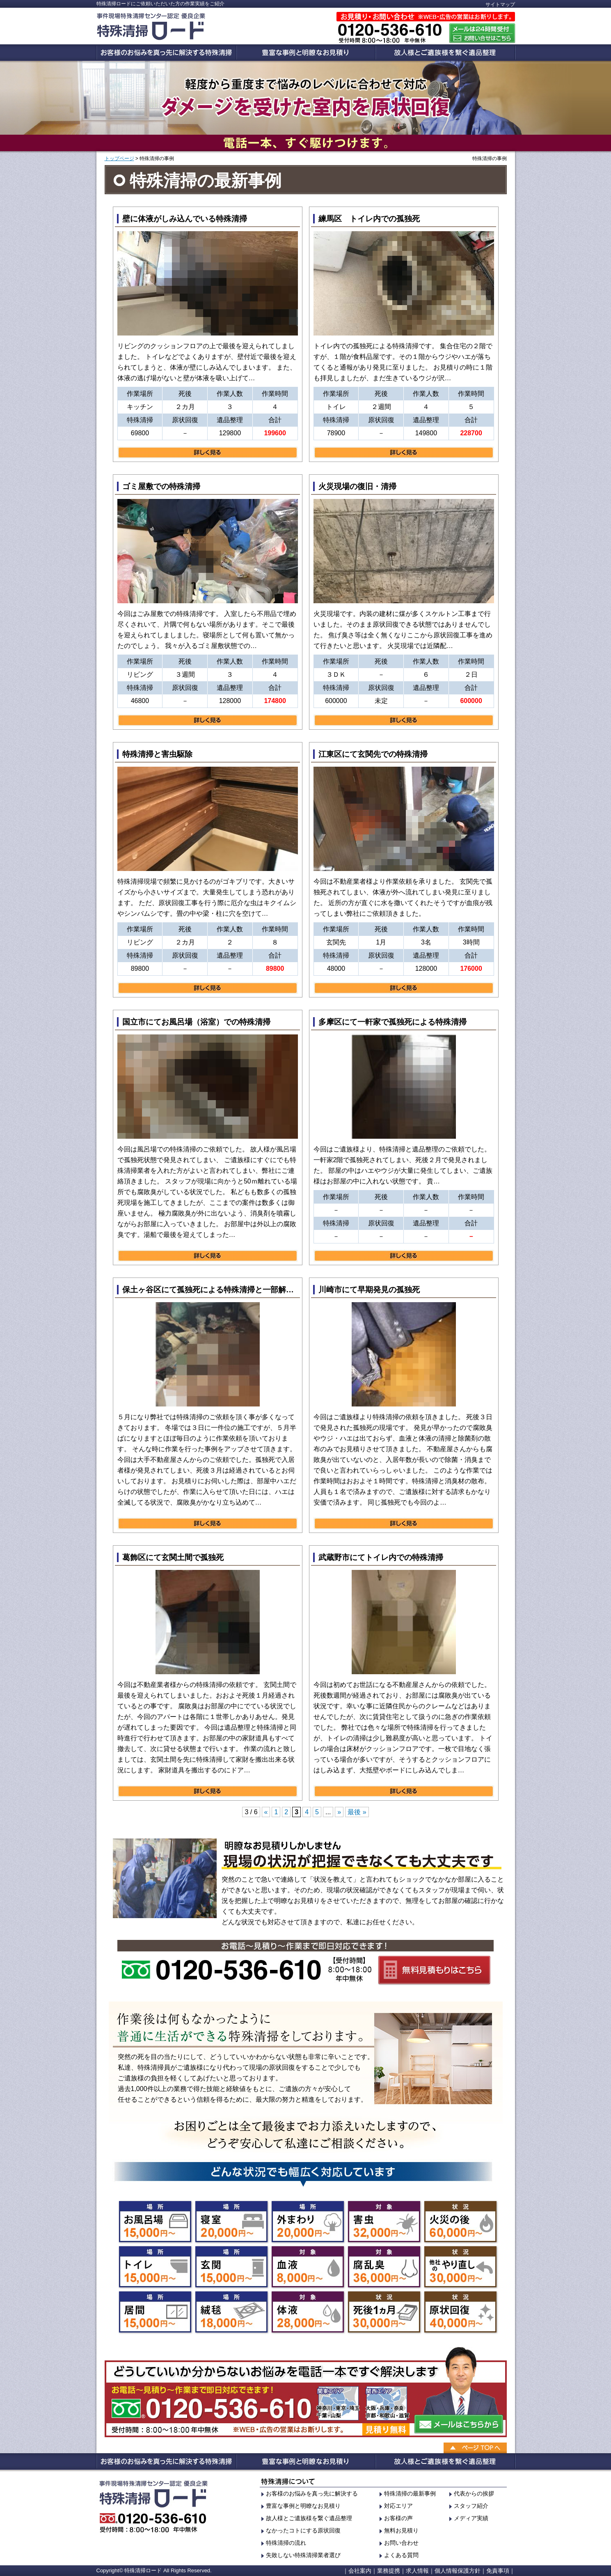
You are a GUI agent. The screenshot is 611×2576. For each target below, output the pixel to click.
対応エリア (398, 2505)
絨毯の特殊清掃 (231, 2311)
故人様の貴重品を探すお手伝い (445, 52)
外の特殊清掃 (308, 2221)
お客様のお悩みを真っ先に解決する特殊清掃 (166, 52)
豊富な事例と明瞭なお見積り (306, 52)
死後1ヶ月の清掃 (384, 2311)
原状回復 (460, 2311)
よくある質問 (401, 2555)
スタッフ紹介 (471, 2505)
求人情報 (417, 2570)
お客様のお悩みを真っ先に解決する (312, 2493)
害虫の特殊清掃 (384, 2221)
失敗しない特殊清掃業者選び (303, 2555)
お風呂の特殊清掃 (155, 2221)
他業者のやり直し (460, 2266)
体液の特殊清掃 (308, 2311)
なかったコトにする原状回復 (303, 2530)
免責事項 (497, 2570)
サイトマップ (500, 4)
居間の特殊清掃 (155, 2311)
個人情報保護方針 (458, 2570)
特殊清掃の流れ (286, 2542)
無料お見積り (401, 2530)
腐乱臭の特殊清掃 (384, 2266)
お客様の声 (398, 2518)
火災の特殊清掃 (460, 2221)
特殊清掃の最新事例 (410, 2493)
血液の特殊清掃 (308, 2266)
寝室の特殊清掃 (231, 2221)
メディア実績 (471, 2518)
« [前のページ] (266, 1811)
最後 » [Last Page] (357, 1811)
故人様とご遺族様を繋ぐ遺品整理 (309, 2518)
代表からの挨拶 (474, 2493)
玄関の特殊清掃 (231, 2266)
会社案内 (359, 2570)
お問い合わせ (401, 2542)
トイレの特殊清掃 (155, 2266)
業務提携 (388, 2570)
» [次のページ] (339, 1811)
